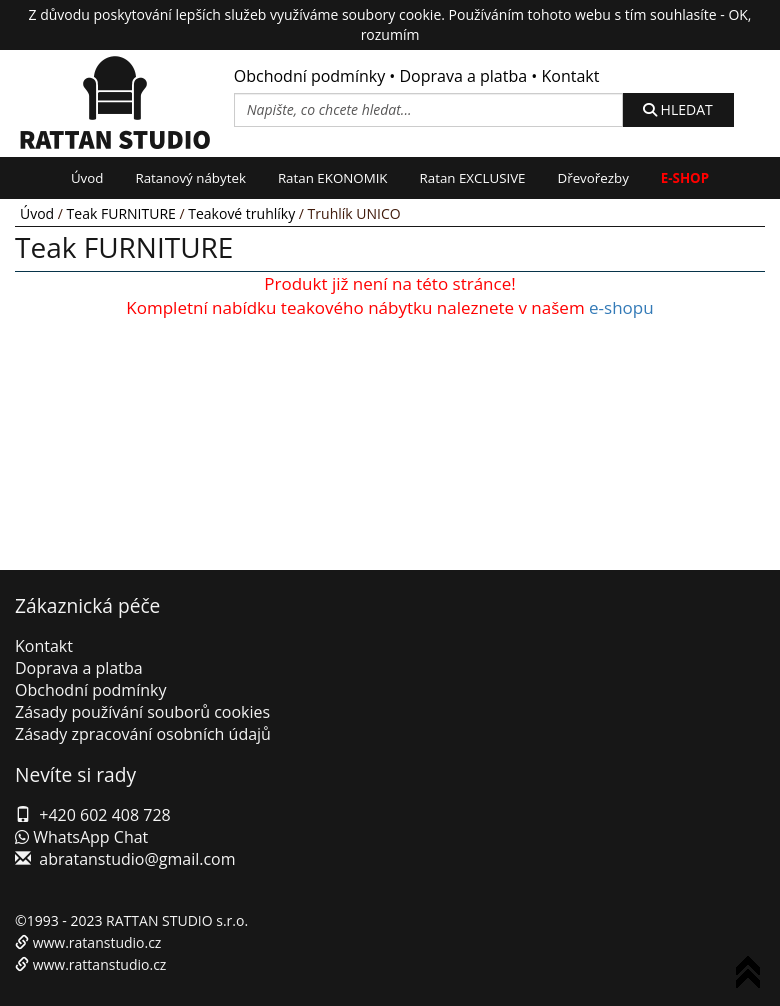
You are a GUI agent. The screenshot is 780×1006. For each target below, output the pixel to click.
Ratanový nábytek (190, 178)
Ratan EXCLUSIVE (473, 178)
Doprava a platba (464, 76)
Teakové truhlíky (241, 213)
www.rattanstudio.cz (100, 964)
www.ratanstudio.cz (97, 942)
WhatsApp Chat (81, 837)
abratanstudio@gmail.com (137, 859)
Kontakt (570, 76)
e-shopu (621, 307)
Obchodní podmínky (309, 76)
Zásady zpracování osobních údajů (143, 734)
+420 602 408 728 (104, 815)
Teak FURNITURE (121, 213)
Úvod (87, 178)
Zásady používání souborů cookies (142, 712)
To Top (752, 975)
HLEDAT (678, 109)
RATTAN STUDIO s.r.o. (177, 920)
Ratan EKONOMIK (333, 178)
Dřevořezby (593, 178)
